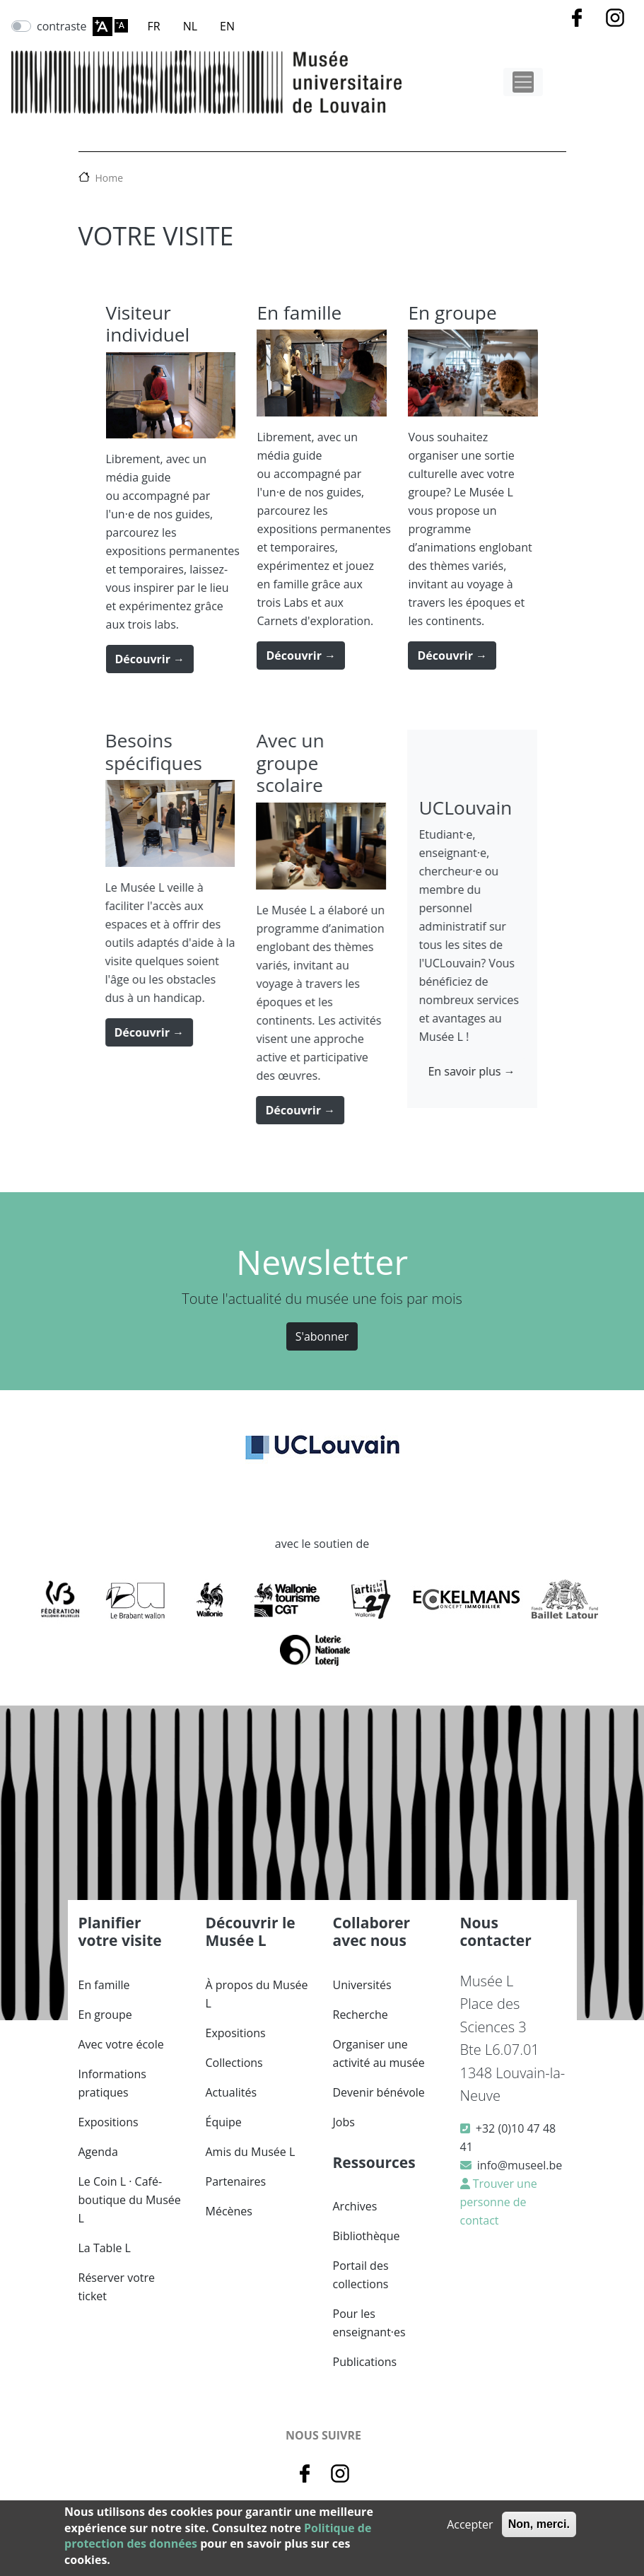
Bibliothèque (366, 2236)
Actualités (231, 2092)
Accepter (470, 2524)
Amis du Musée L (250, 2152)
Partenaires (236, 2181)
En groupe (105, 2014)
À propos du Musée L (257, 1994)
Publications (365, 2362)
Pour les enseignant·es (369, 2323)
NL (190, 26)
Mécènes (229, 2211)
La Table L (104, 2248)
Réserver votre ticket (117, 2287)
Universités (362, 1985)
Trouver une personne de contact (498, 2202)
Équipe (224, 2122)
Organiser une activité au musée (379, 2053)
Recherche (360, 2014)
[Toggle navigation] (523, 82)
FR (154, 26)
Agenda (98, 2152)
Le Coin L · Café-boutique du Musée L (129, 2200)
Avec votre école (121, 2044)
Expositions (108, 2122)
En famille (104, 1985)
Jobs (344, 2122)
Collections (234, 2062)
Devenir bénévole (379, 2092)
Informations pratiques (112, 2083)
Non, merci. (539, 2524)
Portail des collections (361, 2275)
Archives (355, 2206)
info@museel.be (519, 2165)
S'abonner (322, 1336)
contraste (62, 26)
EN (227, 26)
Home (109, 178)
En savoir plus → (442, 1071)
